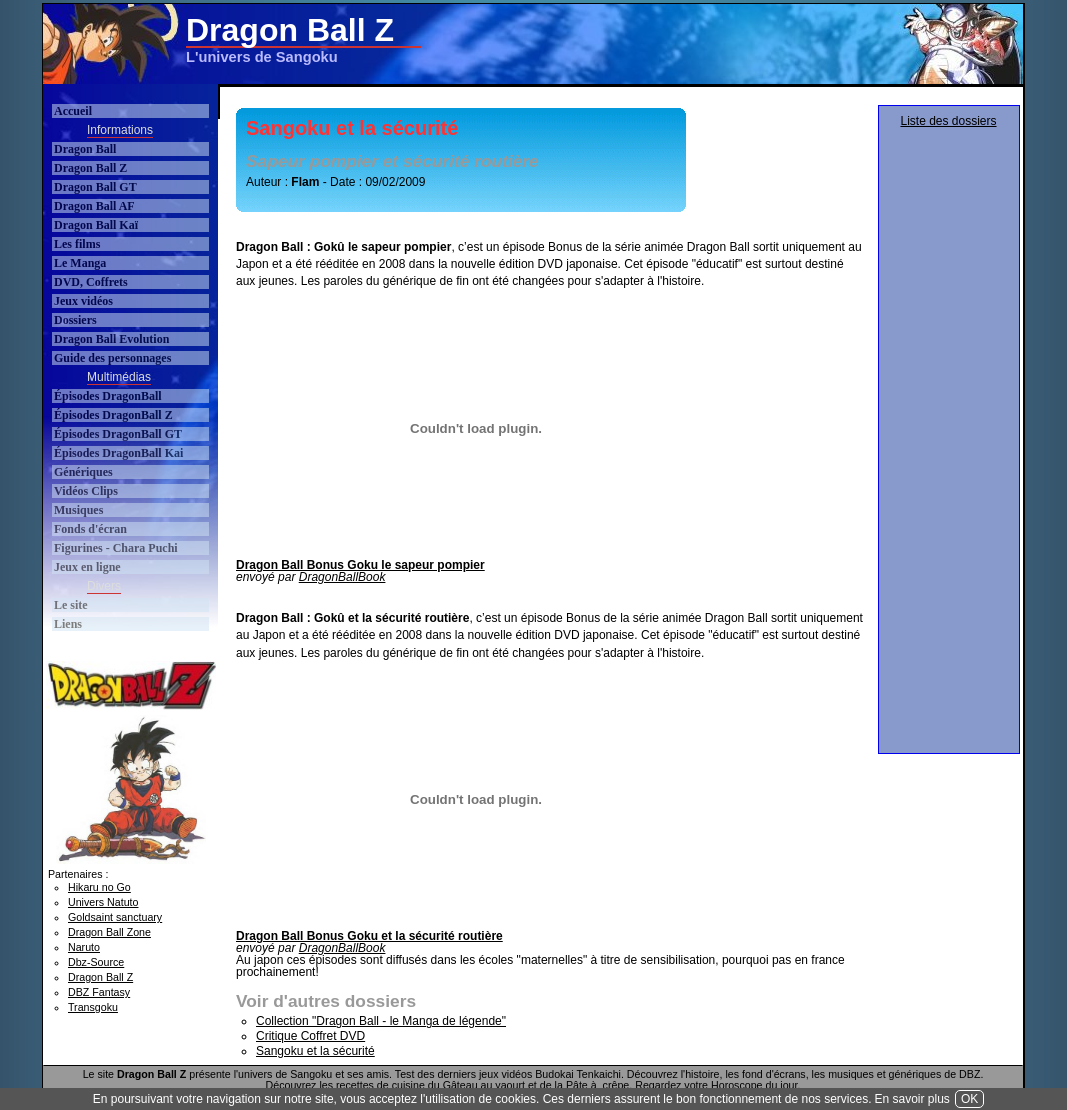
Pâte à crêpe (597, 1085)
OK (969, 1099)
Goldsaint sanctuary (115, 917)
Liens (68, 624)
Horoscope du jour (754, 1085)
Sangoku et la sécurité (315, 1051)
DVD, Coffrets (91, 282)
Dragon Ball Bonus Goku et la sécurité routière (369, 936)
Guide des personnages (112, 358)
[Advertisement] (657, 44)
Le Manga (80, 263)
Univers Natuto (103, 902)
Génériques (83, 472)
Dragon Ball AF (94, 206)
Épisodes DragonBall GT (118, 434)
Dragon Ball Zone (109, 932)
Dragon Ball (85, 149)
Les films (77, 244)
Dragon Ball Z (90, 168)
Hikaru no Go (99, 887)
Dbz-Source (96, 962)
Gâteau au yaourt (484, 1085)
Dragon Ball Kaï (96, 225)
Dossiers (75, 320)
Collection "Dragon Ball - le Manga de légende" (381, 1021)
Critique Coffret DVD (310, 1036)
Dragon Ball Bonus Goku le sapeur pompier (360, 565)
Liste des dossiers (948, 121)
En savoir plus (912, 1099)
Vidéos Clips (86, 491)
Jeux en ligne (87, 567)
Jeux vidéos (83, 301)
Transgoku (93, 1007)
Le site (71, 605)
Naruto (84, 947)
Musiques (78, 510)
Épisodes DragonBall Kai (118, 453)
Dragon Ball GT (95, 187)
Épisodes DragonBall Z (113, 415)
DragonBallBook (342, 577)
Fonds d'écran (90, 529)
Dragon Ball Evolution (111, 339)
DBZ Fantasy (99, 992)
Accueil (73, 111)
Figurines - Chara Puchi (116, 548)
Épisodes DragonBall (108, 396)
